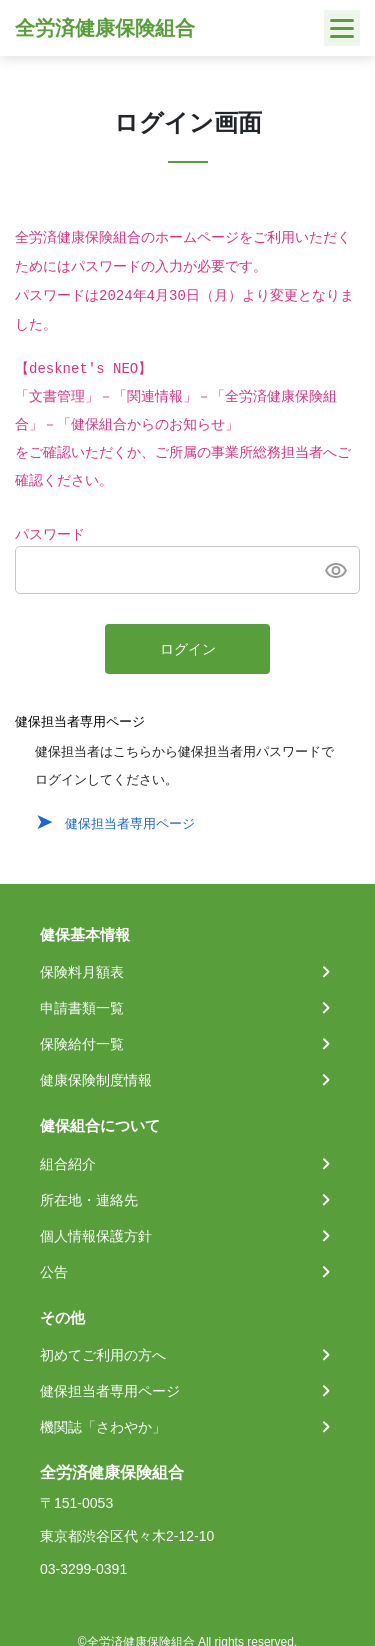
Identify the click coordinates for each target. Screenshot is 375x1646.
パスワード (50, 535)
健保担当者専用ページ (130, 823)
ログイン (188, 650)
